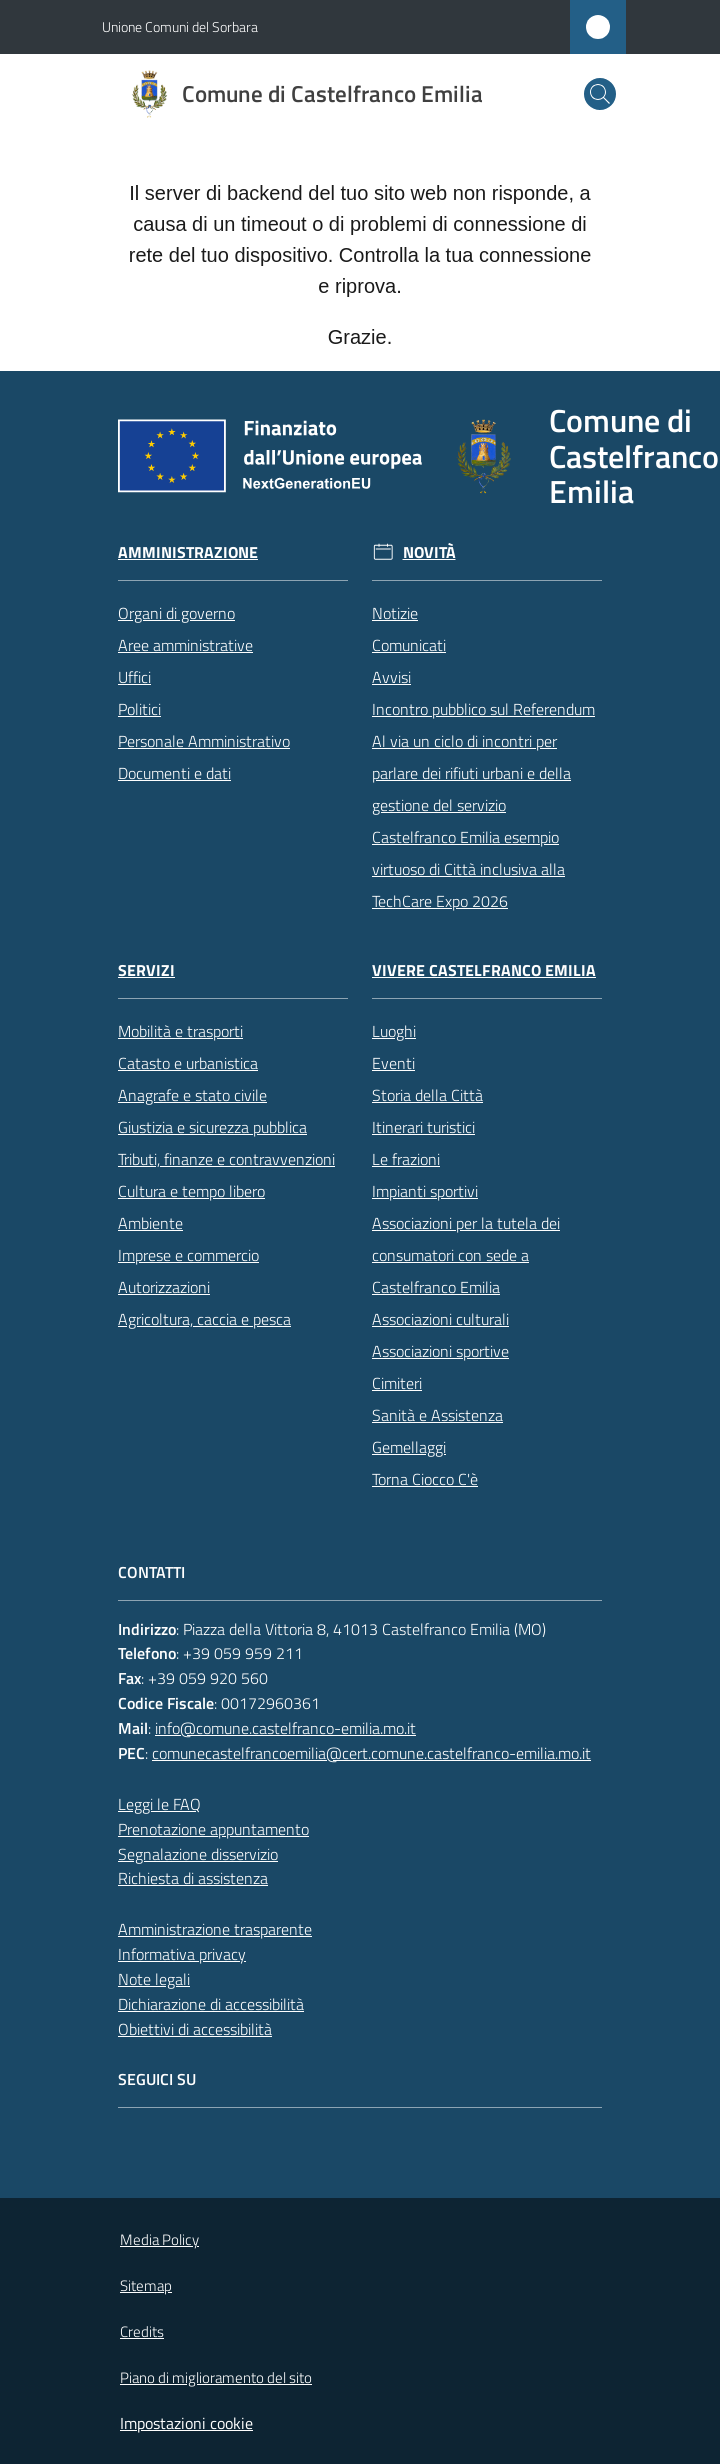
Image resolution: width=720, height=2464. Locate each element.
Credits (142, 2331)
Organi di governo (176, 613)
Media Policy (159, 2239)
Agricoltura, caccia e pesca (204, 1319)
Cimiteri (397, 1383)
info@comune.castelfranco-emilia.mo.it (285, 1728)
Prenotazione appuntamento (213, 1829)
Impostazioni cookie (186, 2423)
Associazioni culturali (440, 1319)
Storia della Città (427, 1095)
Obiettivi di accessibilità (195, 2029)
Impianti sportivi (425, 1191)
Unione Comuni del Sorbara (180, 26)
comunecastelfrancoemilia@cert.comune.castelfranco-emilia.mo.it (371, 1753)
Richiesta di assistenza (193, 1878)
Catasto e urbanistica (188, 1063)
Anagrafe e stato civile (192, 1095)
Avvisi (391, 677)
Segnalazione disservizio (198, 1854)
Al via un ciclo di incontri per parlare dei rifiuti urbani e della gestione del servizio (471, 773)
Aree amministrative (185, 645)
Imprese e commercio (188, 1255)
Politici (139, 709)
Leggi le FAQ (159, 1804)
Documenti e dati (174, 773)
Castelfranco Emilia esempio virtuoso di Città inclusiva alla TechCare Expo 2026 (468, 869)
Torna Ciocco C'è (425, 1479)
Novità (429, 552)
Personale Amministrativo (204, 741)
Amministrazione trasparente (215, 1929)
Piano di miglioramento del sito (216, 2377)
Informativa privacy (182, 1954)
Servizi (146, 970)
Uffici (134, 677)
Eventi (393, 1063)
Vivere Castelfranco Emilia (484, 970)
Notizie (395, 613)
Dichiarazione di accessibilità (211, 2004)
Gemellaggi (409, 1447)
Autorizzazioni (164, 1287)
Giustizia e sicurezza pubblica (212, 1127)
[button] (600, 94)
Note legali (154, 1979)
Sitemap (146, 2285)
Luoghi (394, 1031)
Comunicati (409, 645)
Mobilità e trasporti (180, 1031)
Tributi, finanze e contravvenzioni (226, 1159)
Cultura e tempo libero (191, 1191)
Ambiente (150, 1223)
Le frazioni (406, 1159)
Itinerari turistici (423, 1127)
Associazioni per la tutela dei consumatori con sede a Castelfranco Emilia (466, 1255)
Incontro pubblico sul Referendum (483, 709)
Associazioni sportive (440, 1351)
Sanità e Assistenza (437, 1415)
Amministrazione (188, 552)
